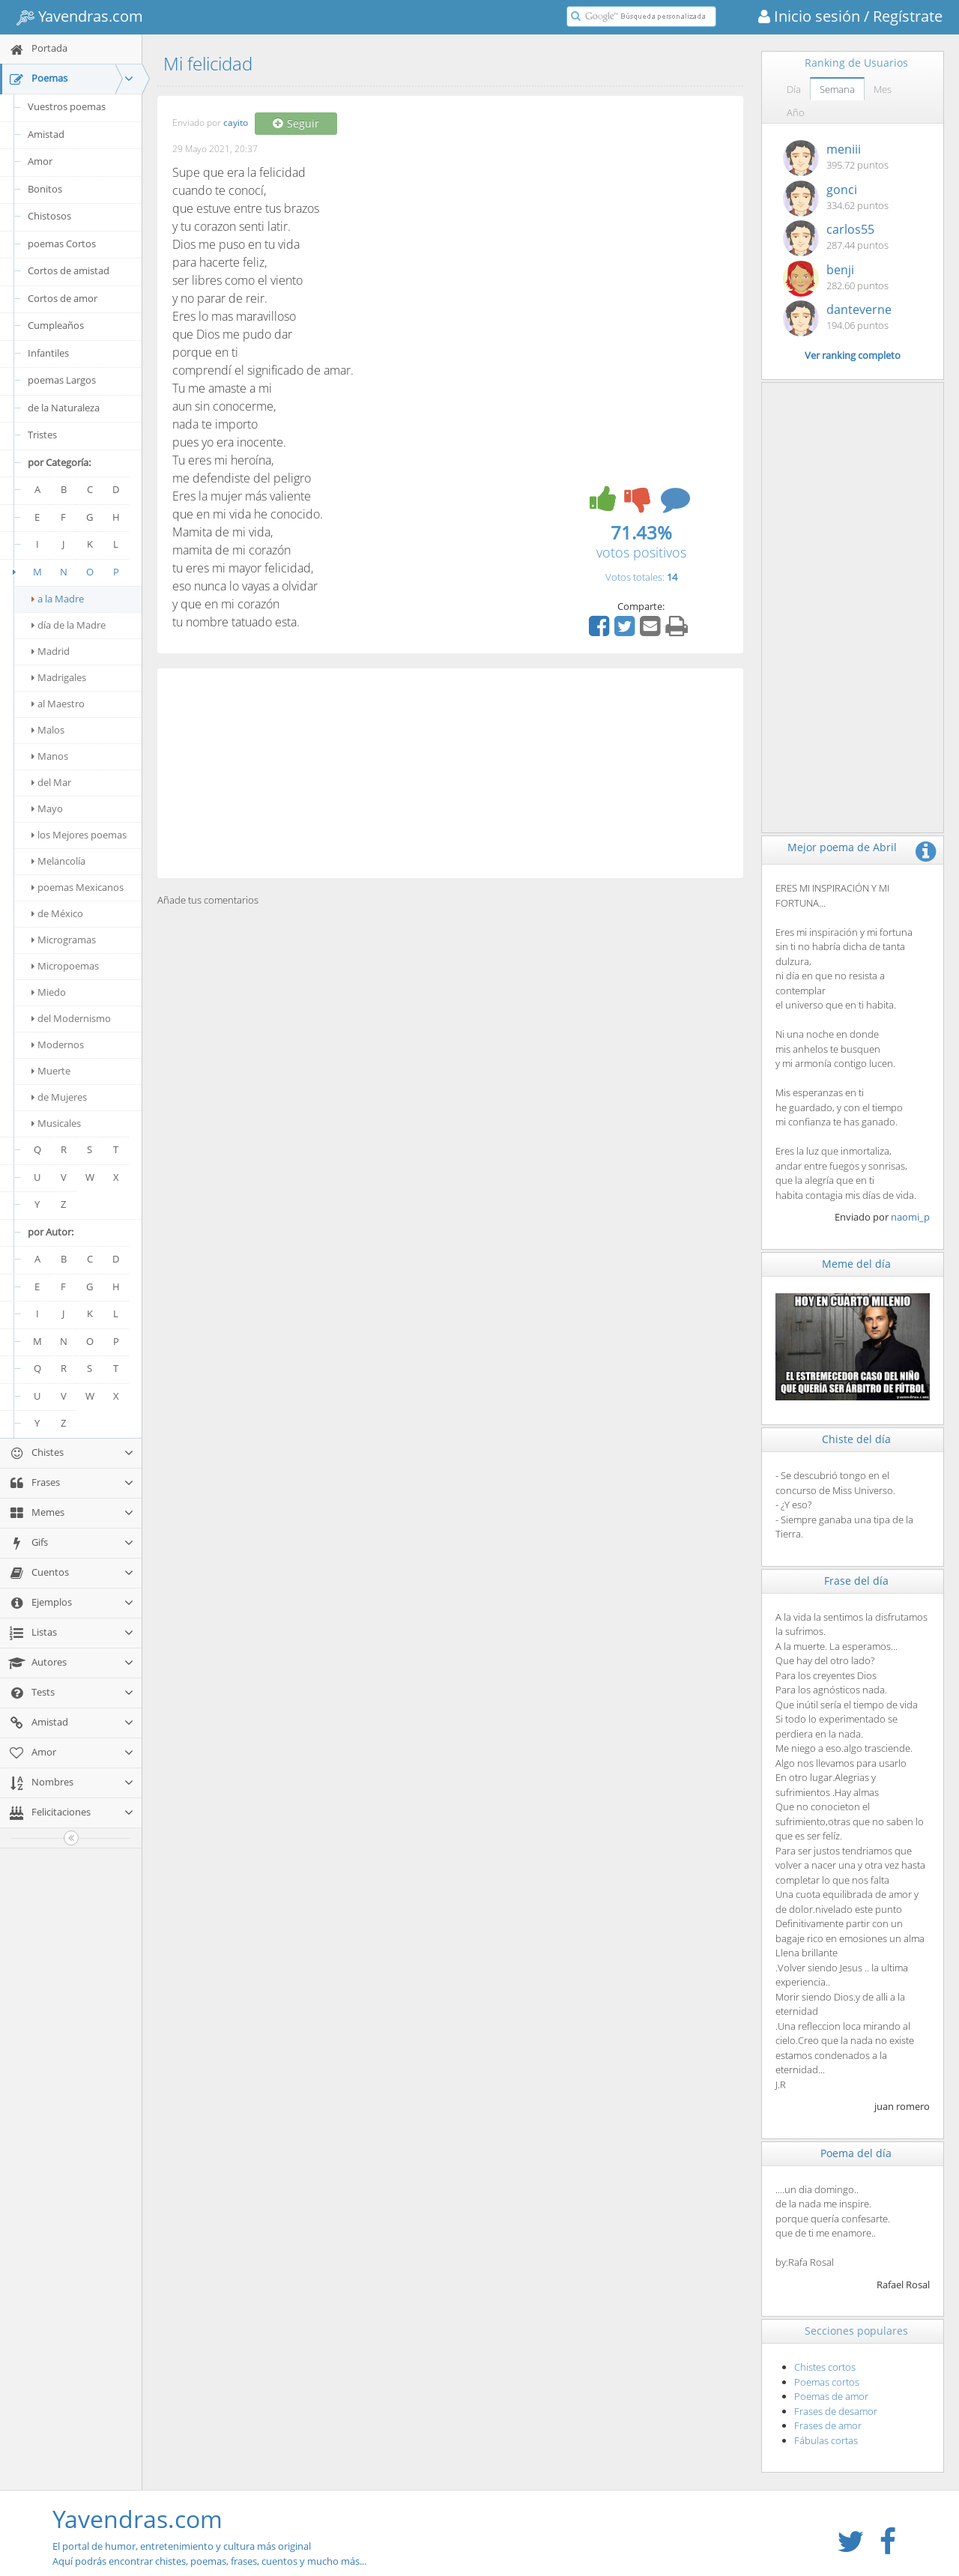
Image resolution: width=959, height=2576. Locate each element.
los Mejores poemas (79, 834)
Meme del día (856, 1264)
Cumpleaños (56, 325)
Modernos (57, 1044)
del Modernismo (71, 1018)
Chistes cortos (825, 2367)
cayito (235, 123)
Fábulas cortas (826, 2440)
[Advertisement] (450, 773)
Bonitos (45, 189)
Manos (49, 756)
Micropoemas (65, 966)
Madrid (50, 651)
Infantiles (48, 353)
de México (57, 913)
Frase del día (856, 1580)
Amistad (46, 134)
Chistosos (49, 216)
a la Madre (57, 598)
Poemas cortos (826, 2382)
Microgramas (63, 939)
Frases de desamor (835, 2411)
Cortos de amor (62, 298)
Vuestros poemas (67, 106)
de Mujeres (59, 1097)
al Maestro (58, 703)
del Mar (51, 782)
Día (794, 89)
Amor (40, 161)
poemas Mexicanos (77, 887)
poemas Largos (62, 380)
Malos (47, 730)
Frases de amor (828, 2425)
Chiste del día (856, 1439)
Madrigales (58, 677)
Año (796, 112)
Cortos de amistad (68, 270)
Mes (883, 89)
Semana (837, 89)
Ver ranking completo (853, 355)
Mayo (47, 808)
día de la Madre (68, 625)
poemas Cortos (62, 243)
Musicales (56, 1123)
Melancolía (58, 861)
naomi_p (910, 1217)
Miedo (48, 992)
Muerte (50, 1070)
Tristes (42, 434)
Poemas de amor (831, 2396)
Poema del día (856, 2153)
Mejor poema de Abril (842, 847)
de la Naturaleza (64, 407)
